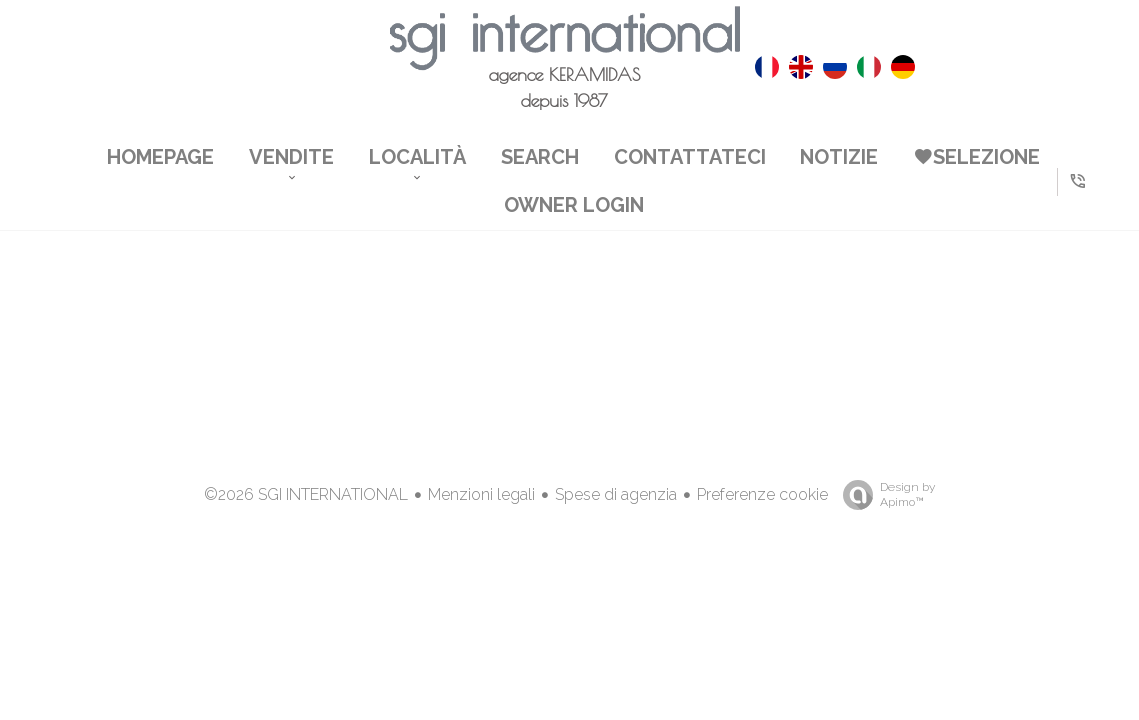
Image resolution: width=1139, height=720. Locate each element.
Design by (884, 495)
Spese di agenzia (616, 494)
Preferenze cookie (762, 494)
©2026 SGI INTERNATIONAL (306, 494)
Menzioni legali (481, 494)
